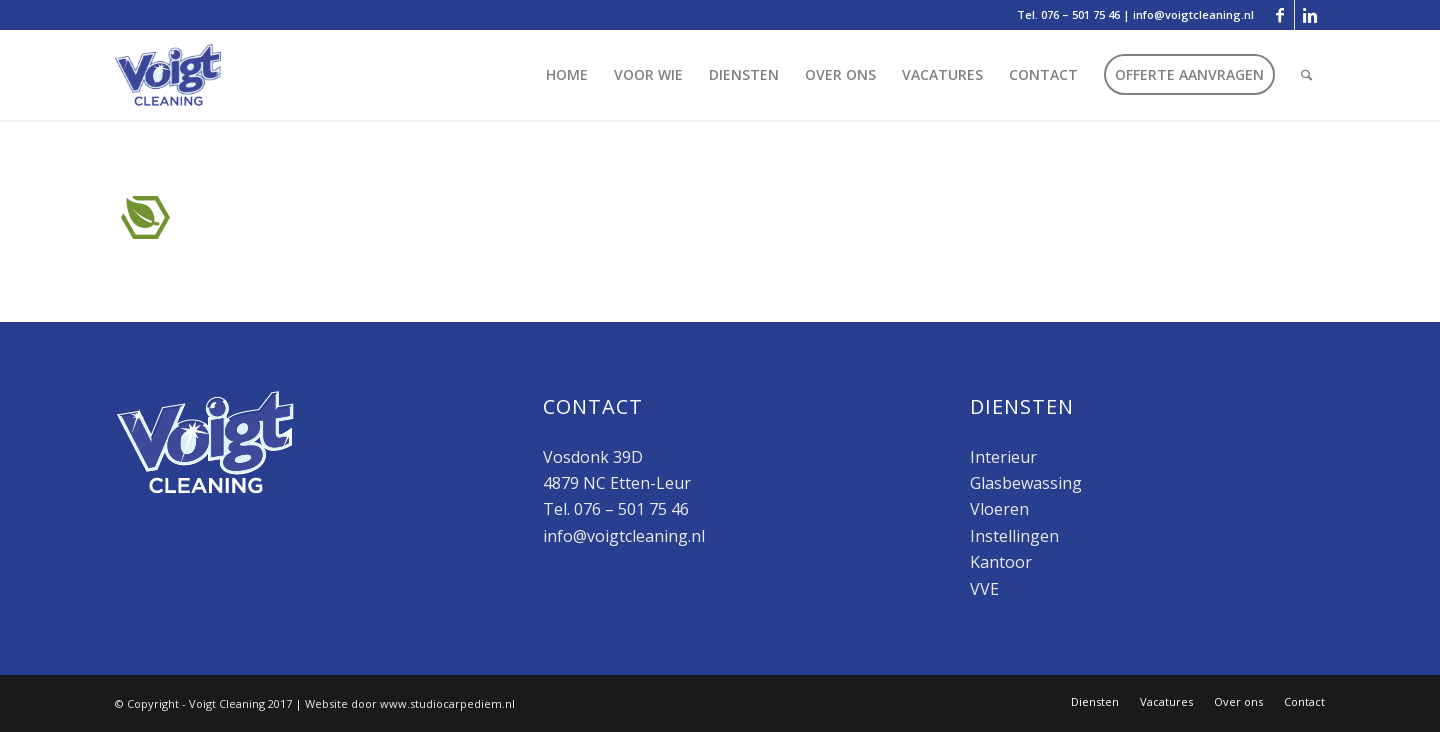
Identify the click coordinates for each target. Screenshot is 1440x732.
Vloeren (999, 509)
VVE (984, 589)
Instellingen (1014, 536)
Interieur (1003, 457)
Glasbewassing (1026, 483)
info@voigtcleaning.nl (1193, 14)
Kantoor (1001, 562)
